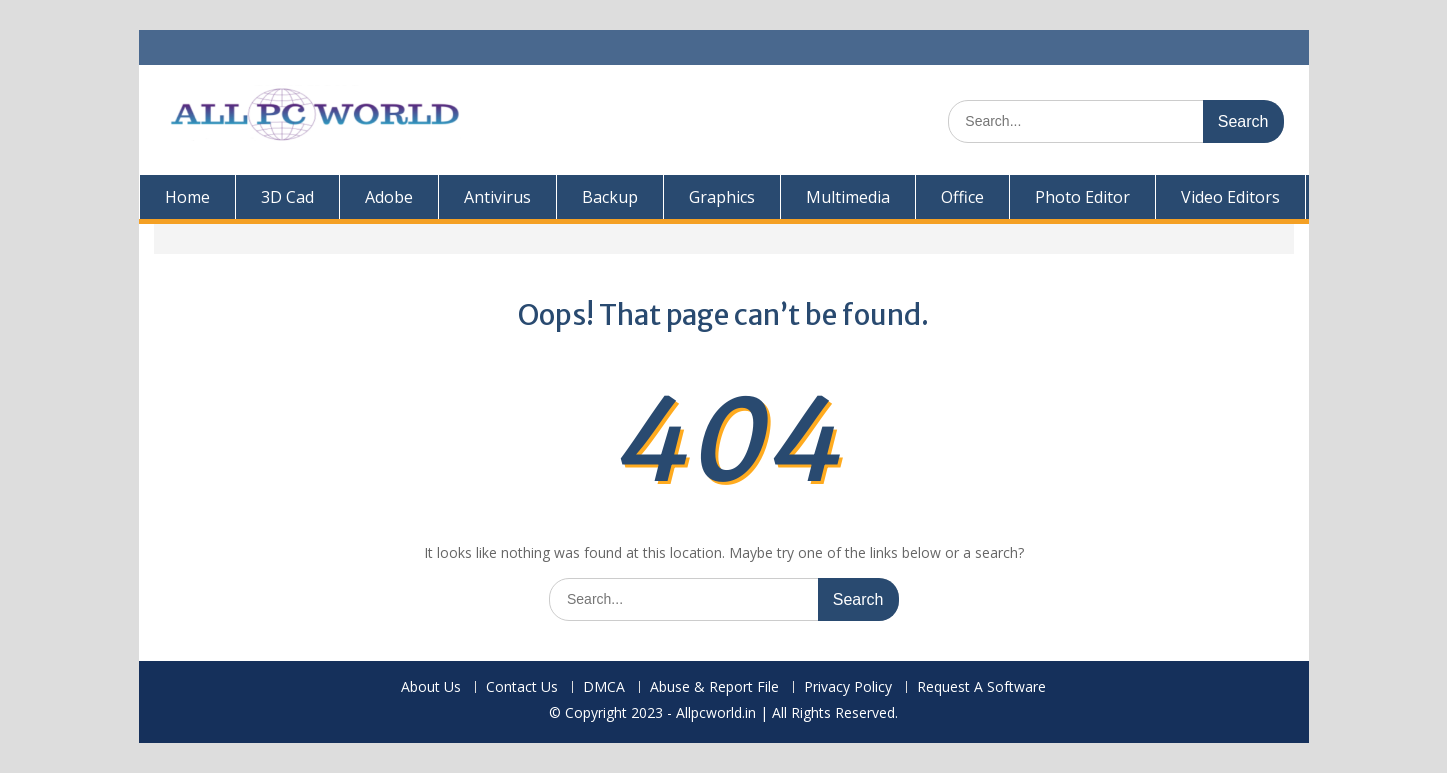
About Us (431, 687)
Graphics (722, 197)
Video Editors (1230, 197)
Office (962, 197)
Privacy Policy (848, 687)
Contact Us (522, 687)
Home (187, 197)
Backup (610, 197)
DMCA (604, 687)
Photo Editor (1082, 197)
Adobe (389, 197)
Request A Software (981, 687)
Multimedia (848, 197)
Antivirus (497, 197)
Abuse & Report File (714, 687)
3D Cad (287, 197)
